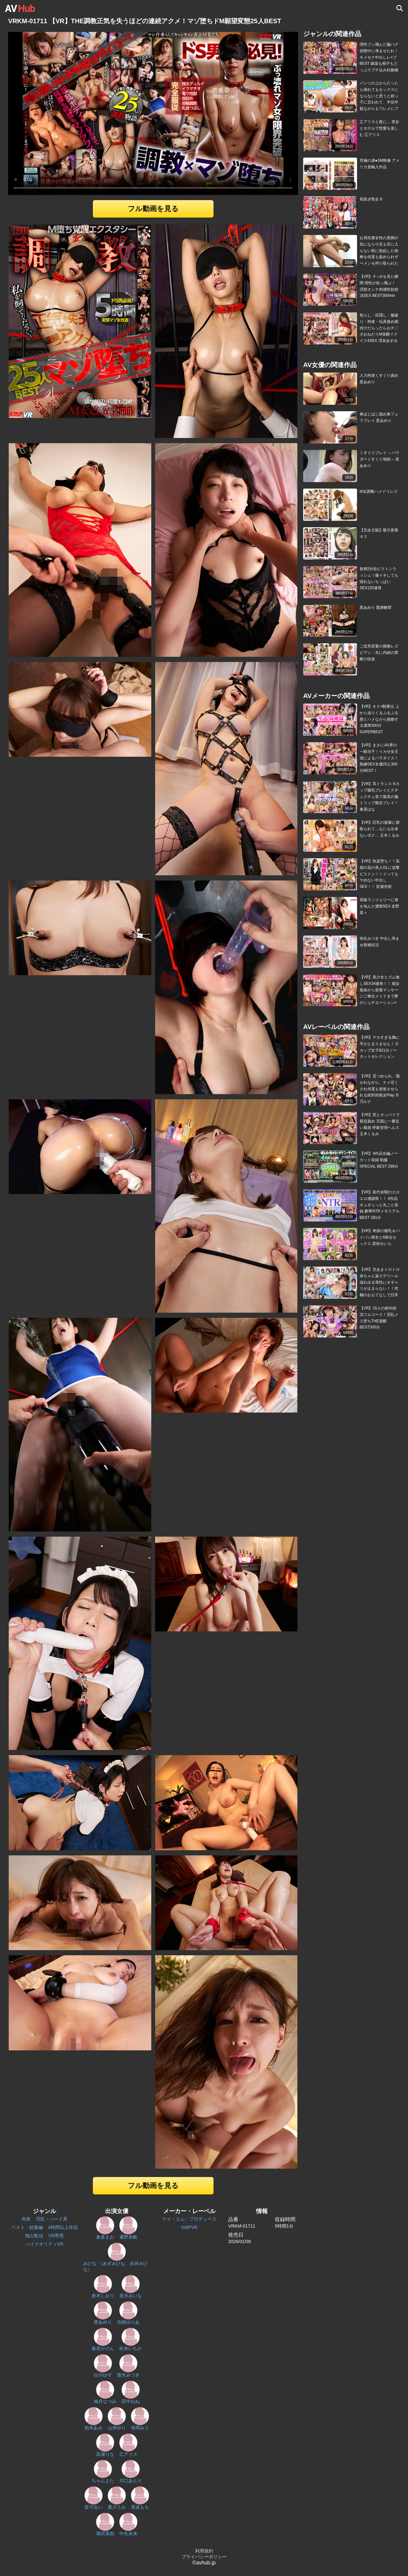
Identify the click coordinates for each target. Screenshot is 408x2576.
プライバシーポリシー (204, 2556)
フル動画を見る (153, 209)
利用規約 (204, 2550)
